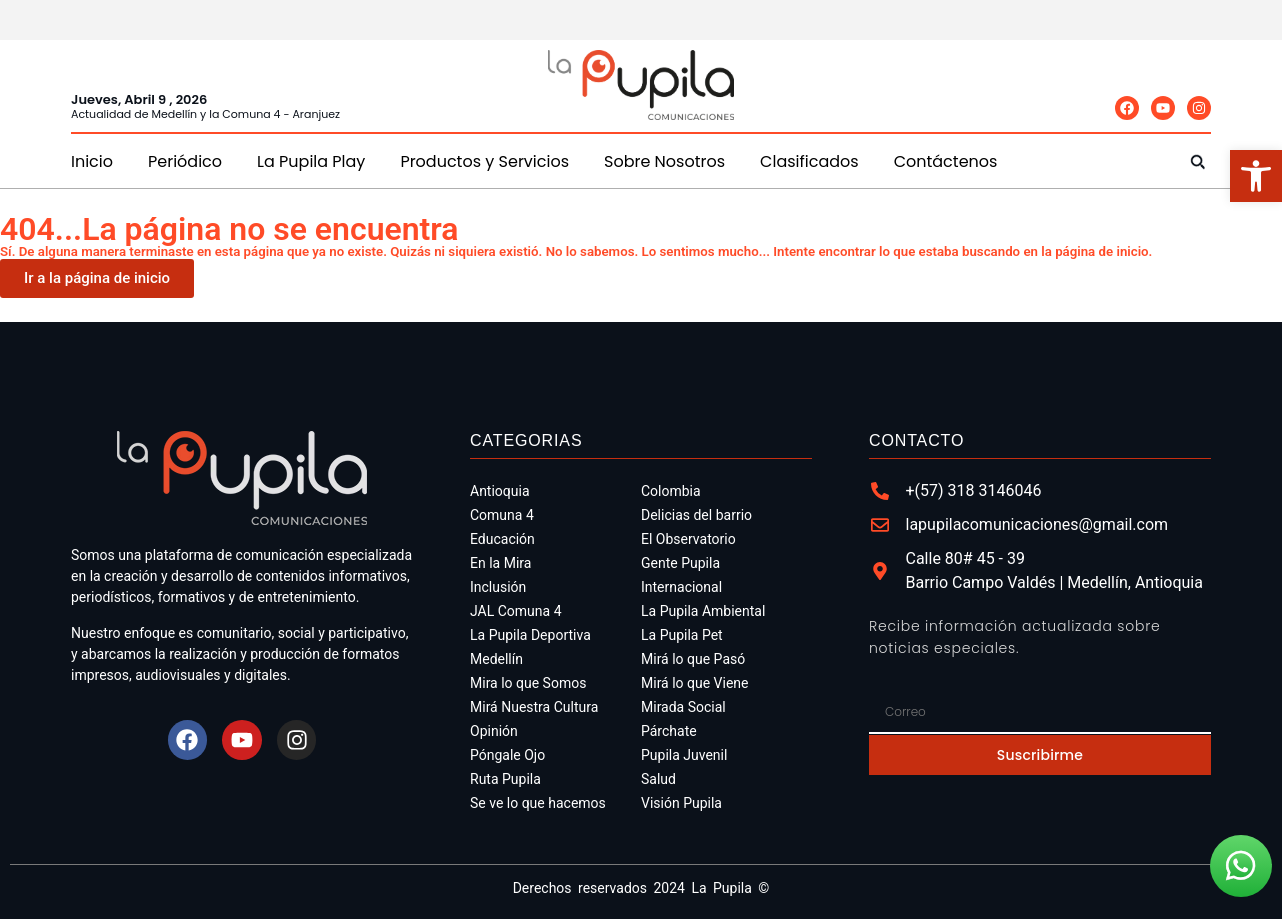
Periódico (185, 161)
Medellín (496, 659)
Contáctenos (946, 161)
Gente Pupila (680, 563)
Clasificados (809, 161)
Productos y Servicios (484, 161)
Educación (502, 539)
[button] (1197, 161)
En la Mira (500, 563)
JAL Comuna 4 (516, 611)
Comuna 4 (502, 515)
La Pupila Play (311, 161)
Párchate (669, 731)
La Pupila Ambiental (703, 611)
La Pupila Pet (682, 635)
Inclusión (498, 587)
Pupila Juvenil (684, 755)
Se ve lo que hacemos (538, 803)
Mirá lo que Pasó (693, 659)
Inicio (92, 161)
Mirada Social (683, 707)
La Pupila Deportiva (530, 635)
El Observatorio (688, 539)
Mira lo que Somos (528, 683)
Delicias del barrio (696, 515)
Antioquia (500, 491)
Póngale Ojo (507, 755)
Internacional (681, 587)
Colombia (671, 491)
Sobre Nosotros (664, 161)
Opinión (494, 731)
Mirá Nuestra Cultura (534, 707)
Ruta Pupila (505, 779)
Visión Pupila (681, 803)
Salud (658, 779)
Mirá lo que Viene (695, 683)
